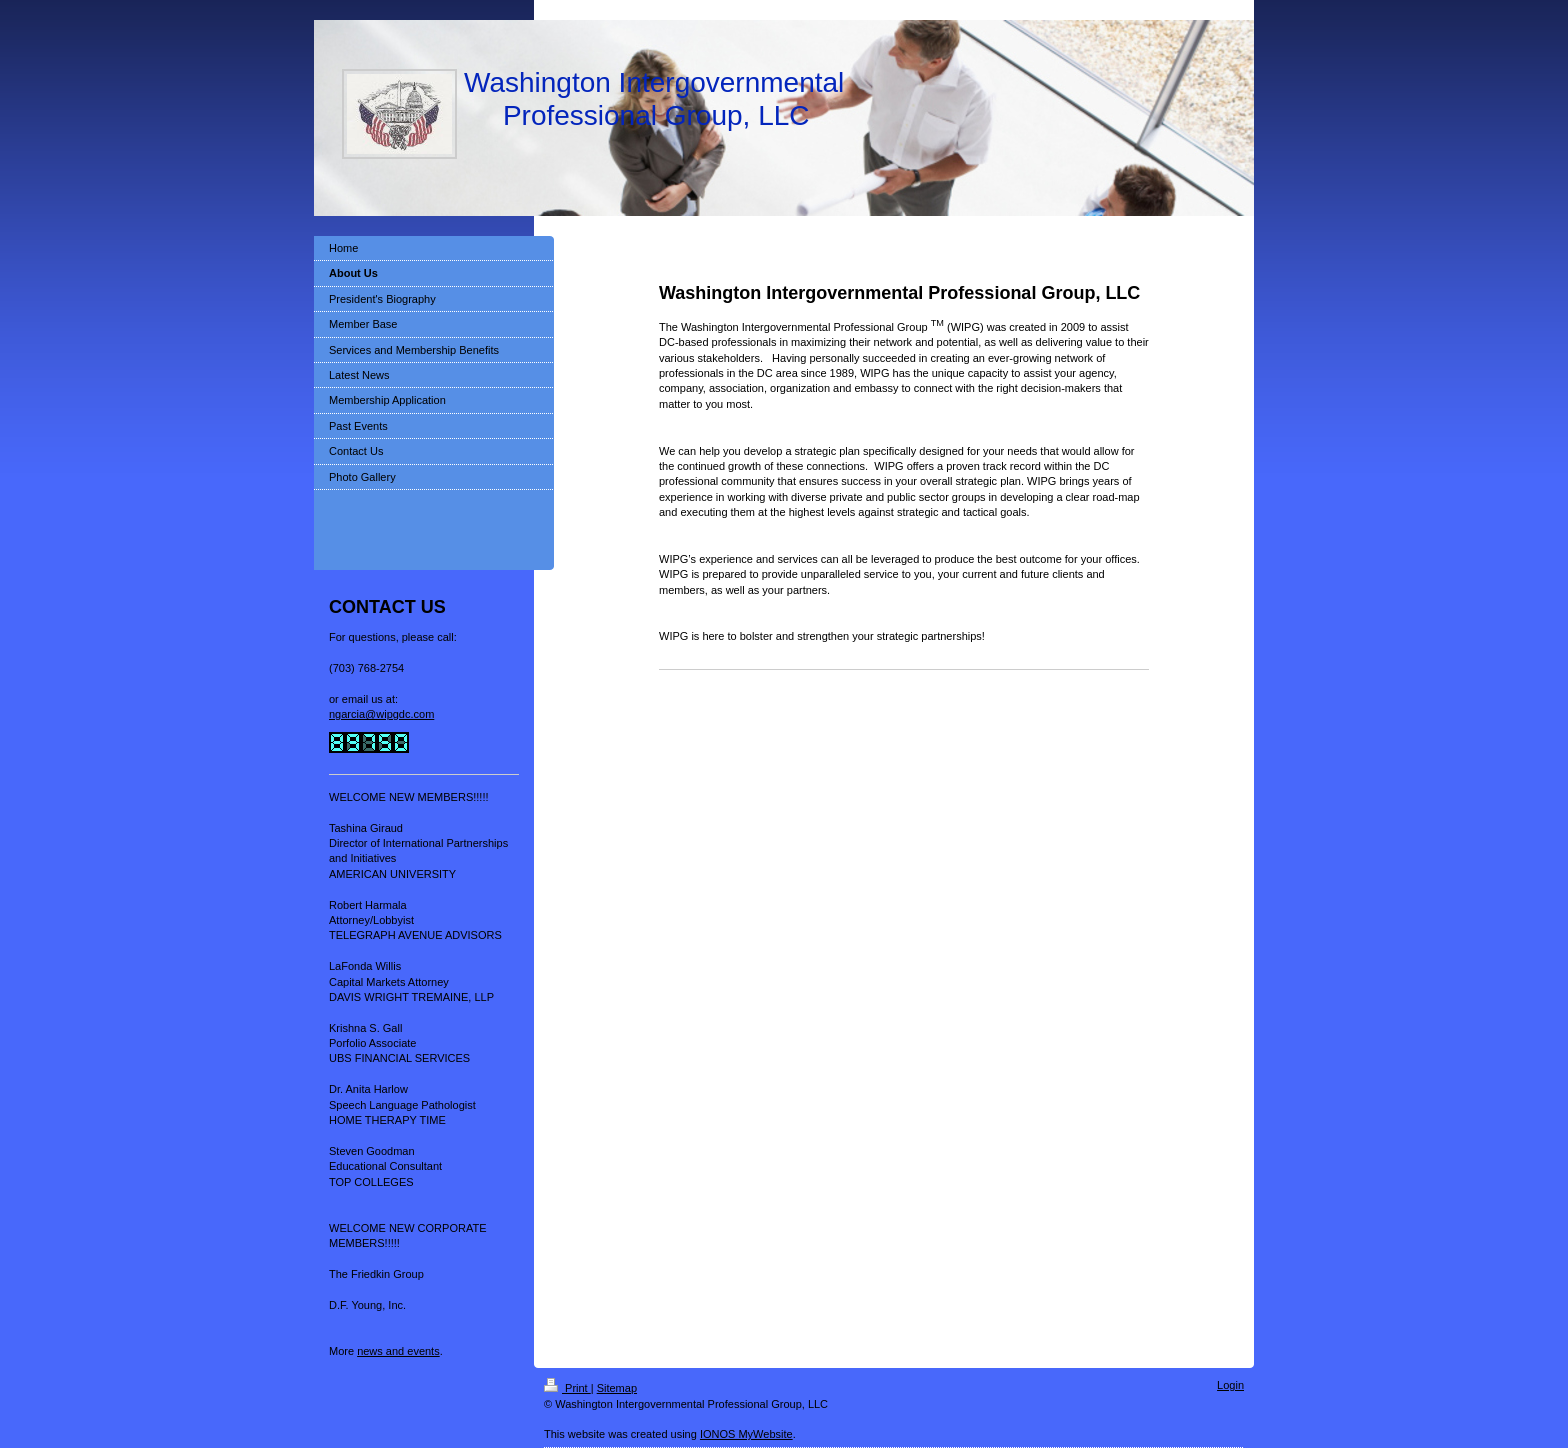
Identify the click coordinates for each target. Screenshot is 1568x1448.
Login (1230, 1385)
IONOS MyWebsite (746, 1434)
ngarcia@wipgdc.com (381, 714)
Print (567, 1388)
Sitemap (617, 1388)
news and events (398, 1351)
